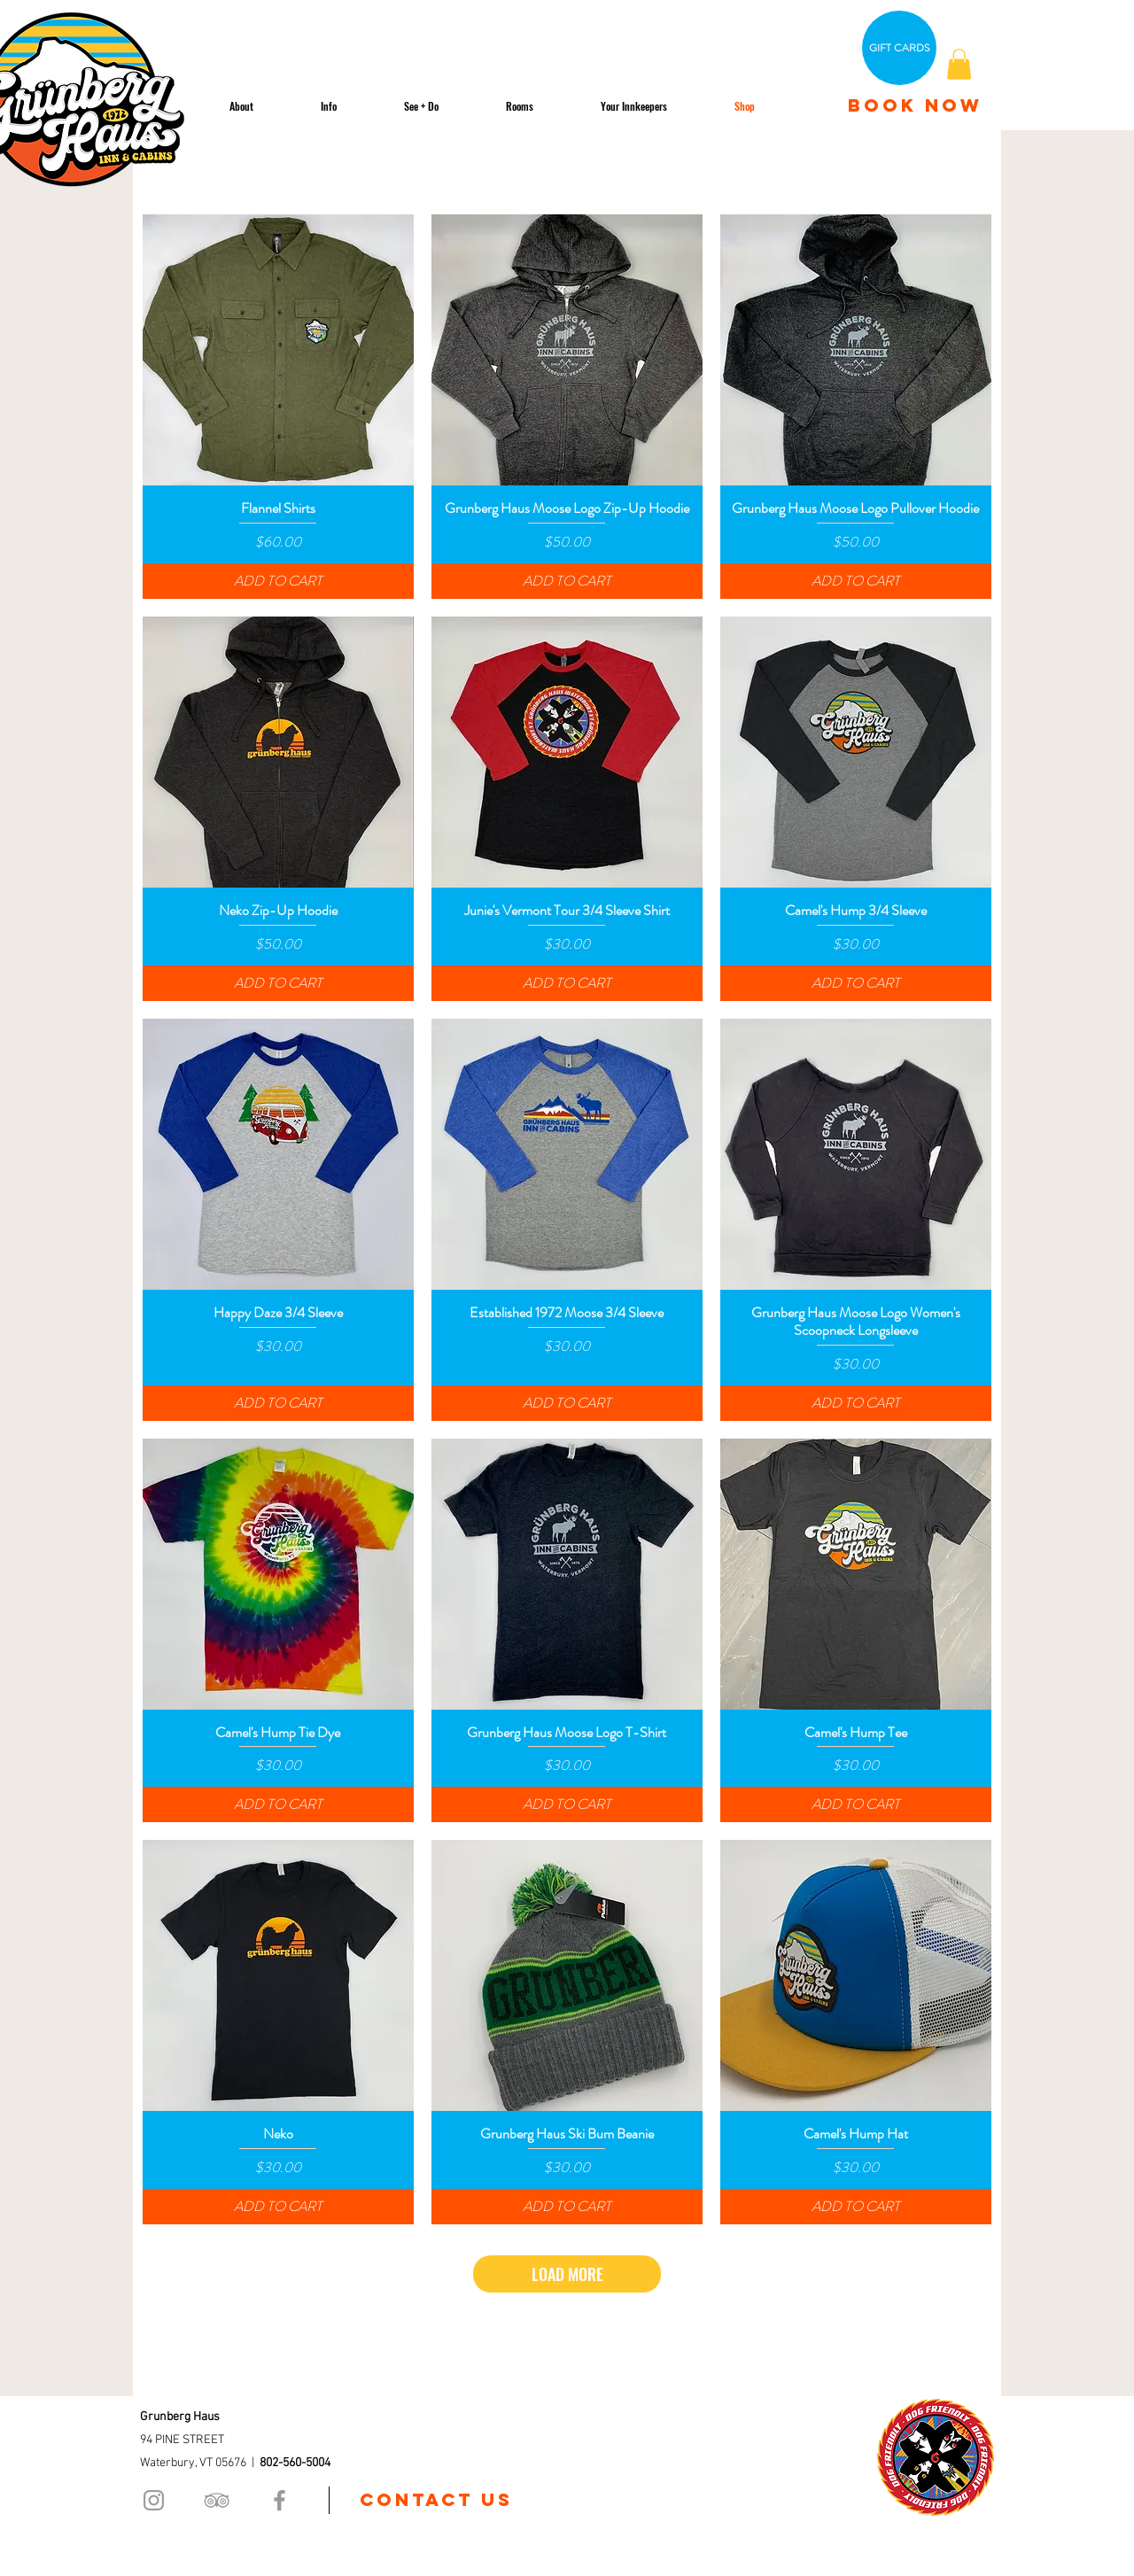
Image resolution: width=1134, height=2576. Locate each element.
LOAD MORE (567, 2273)
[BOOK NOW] (915, 105)
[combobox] (903, 170)
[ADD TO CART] (278, 581)
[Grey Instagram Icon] (153, 2500)
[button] (959, 64)
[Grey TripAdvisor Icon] (216, 2500)
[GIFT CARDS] (899, 48)
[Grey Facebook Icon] (279, 2500)
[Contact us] (436, 2499)
